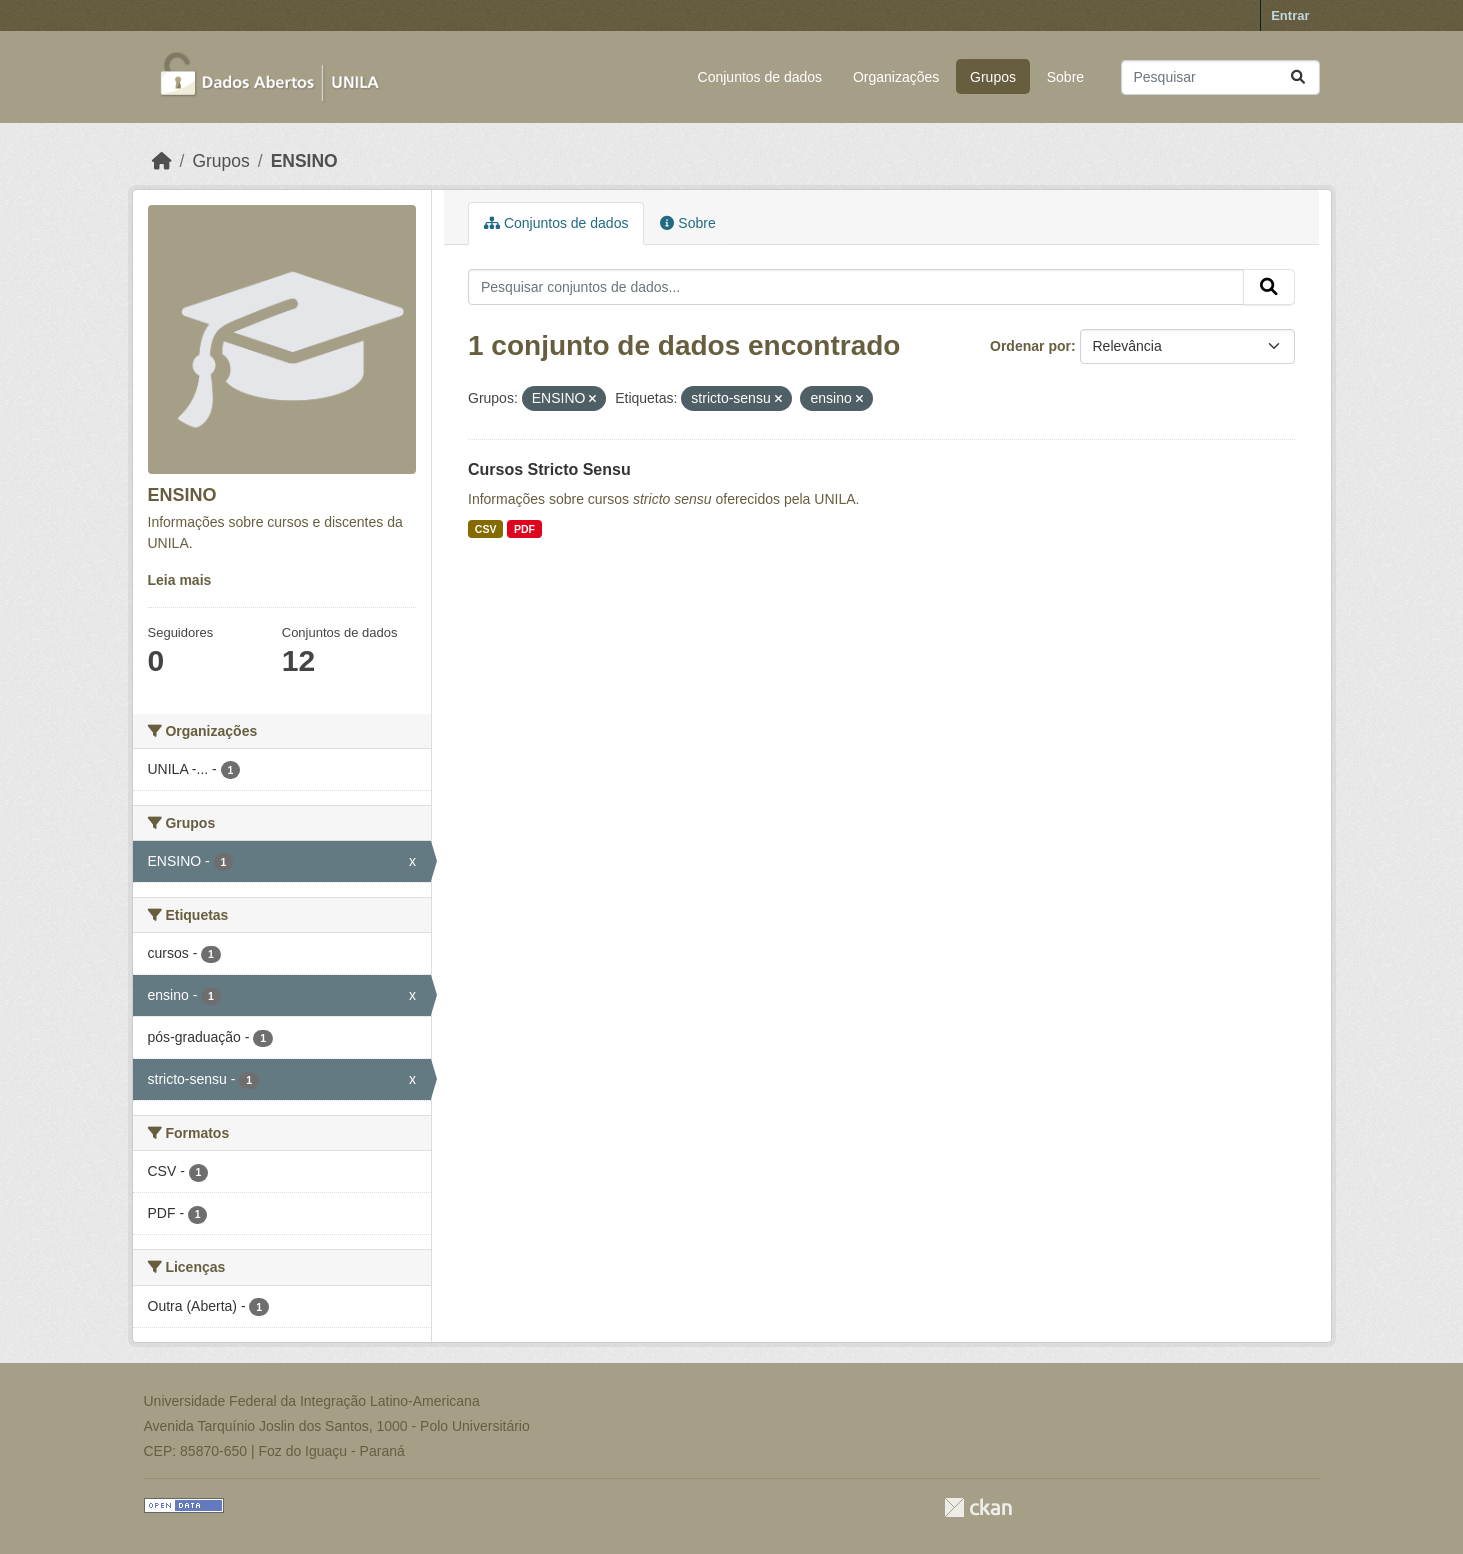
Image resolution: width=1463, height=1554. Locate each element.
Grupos (993, 77)
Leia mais (180, 580)
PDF (524, 529)
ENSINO (304, 161)
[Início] (162, 161)
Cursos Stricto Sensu (549, 469)
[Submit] (1298, 77)
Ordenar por (1030, 346)
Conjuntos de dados (760, 77)
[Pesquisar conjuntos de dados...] (1220, 77)
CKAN (978, 1507)
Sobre (1065, 77)
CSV (486, 529)
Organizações (896, 77)
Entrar (1290, 15)
